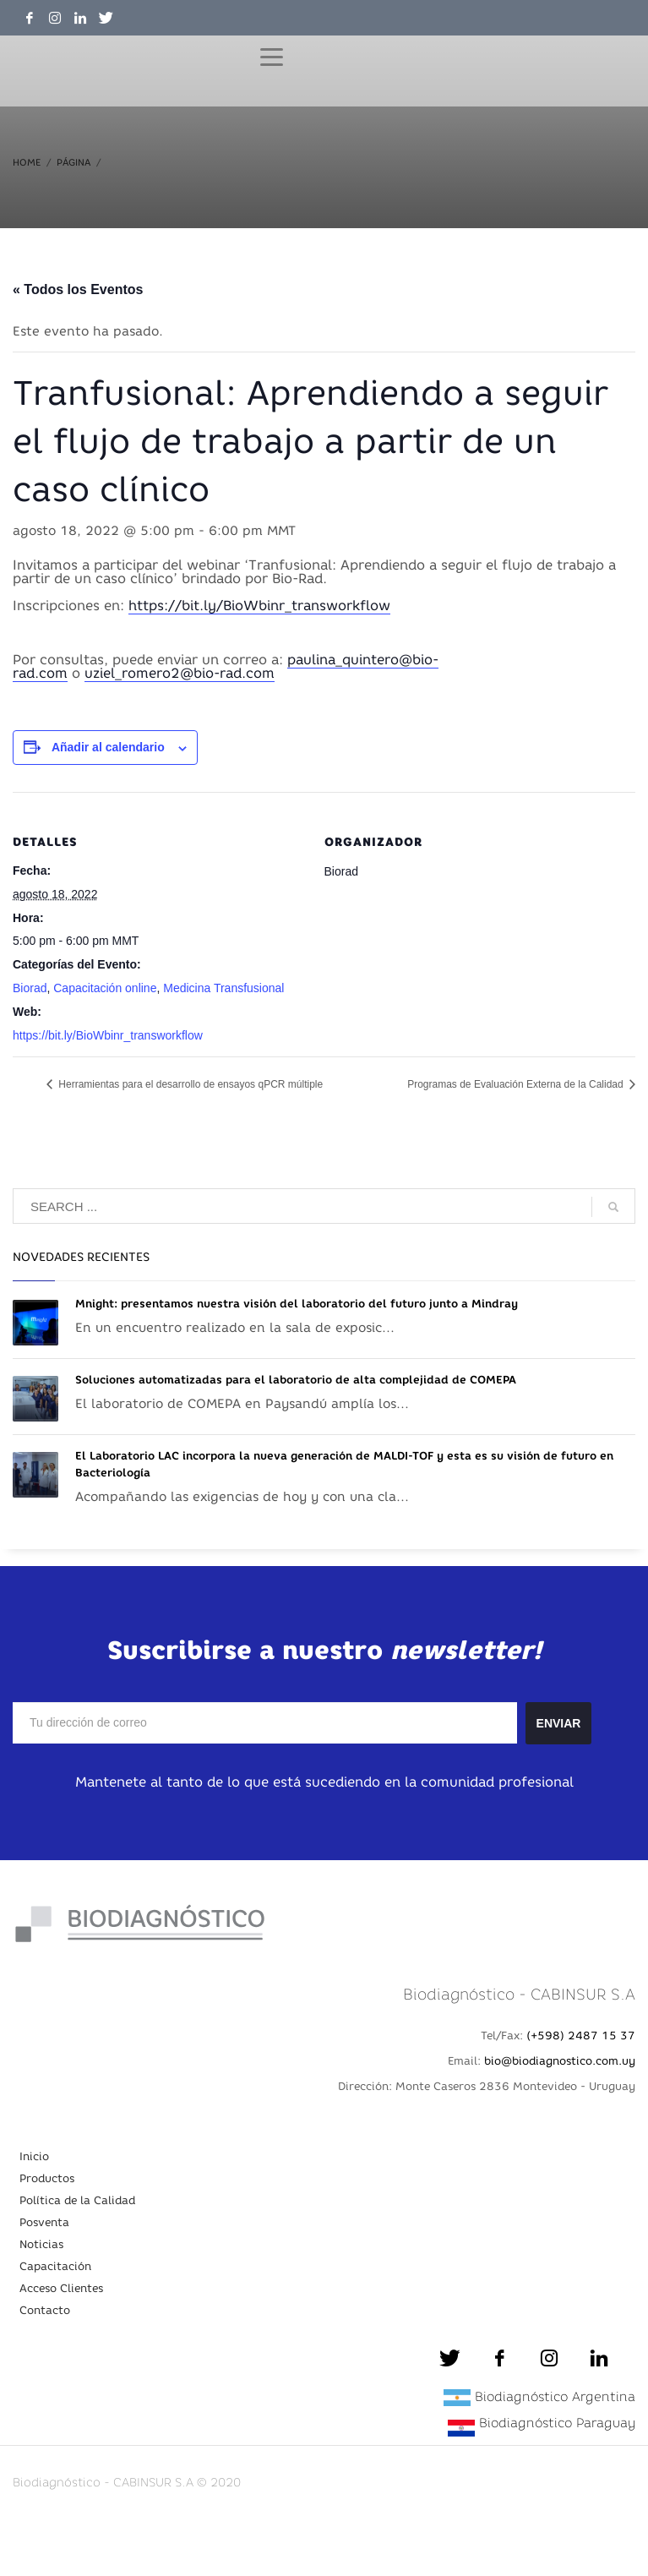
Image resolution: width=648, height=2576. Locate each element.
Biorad (29, 988)
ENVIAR (558, 1723)
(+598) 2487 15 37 (580, 2035)
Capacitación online (104, 988)
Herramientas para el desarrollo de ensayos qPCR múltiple (189, 1084)
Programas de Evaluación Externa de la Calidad (516, 1084)
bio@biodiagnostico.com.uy (559, 2060)
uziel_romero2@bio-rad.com (179, 672)
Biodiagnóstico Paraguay (557, 2423)
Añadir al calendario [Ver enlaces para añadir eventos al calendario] (108, 747)
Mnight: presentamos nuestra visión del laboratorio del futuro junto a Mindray (296, 1303)
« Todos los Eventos (78, 289)
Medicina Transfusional (223, 988)
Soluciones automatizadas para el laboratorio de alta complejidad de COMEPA (295, 1380)
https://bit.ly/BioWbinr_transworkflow (259, 605)
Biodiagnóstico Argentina (555, 2396)
